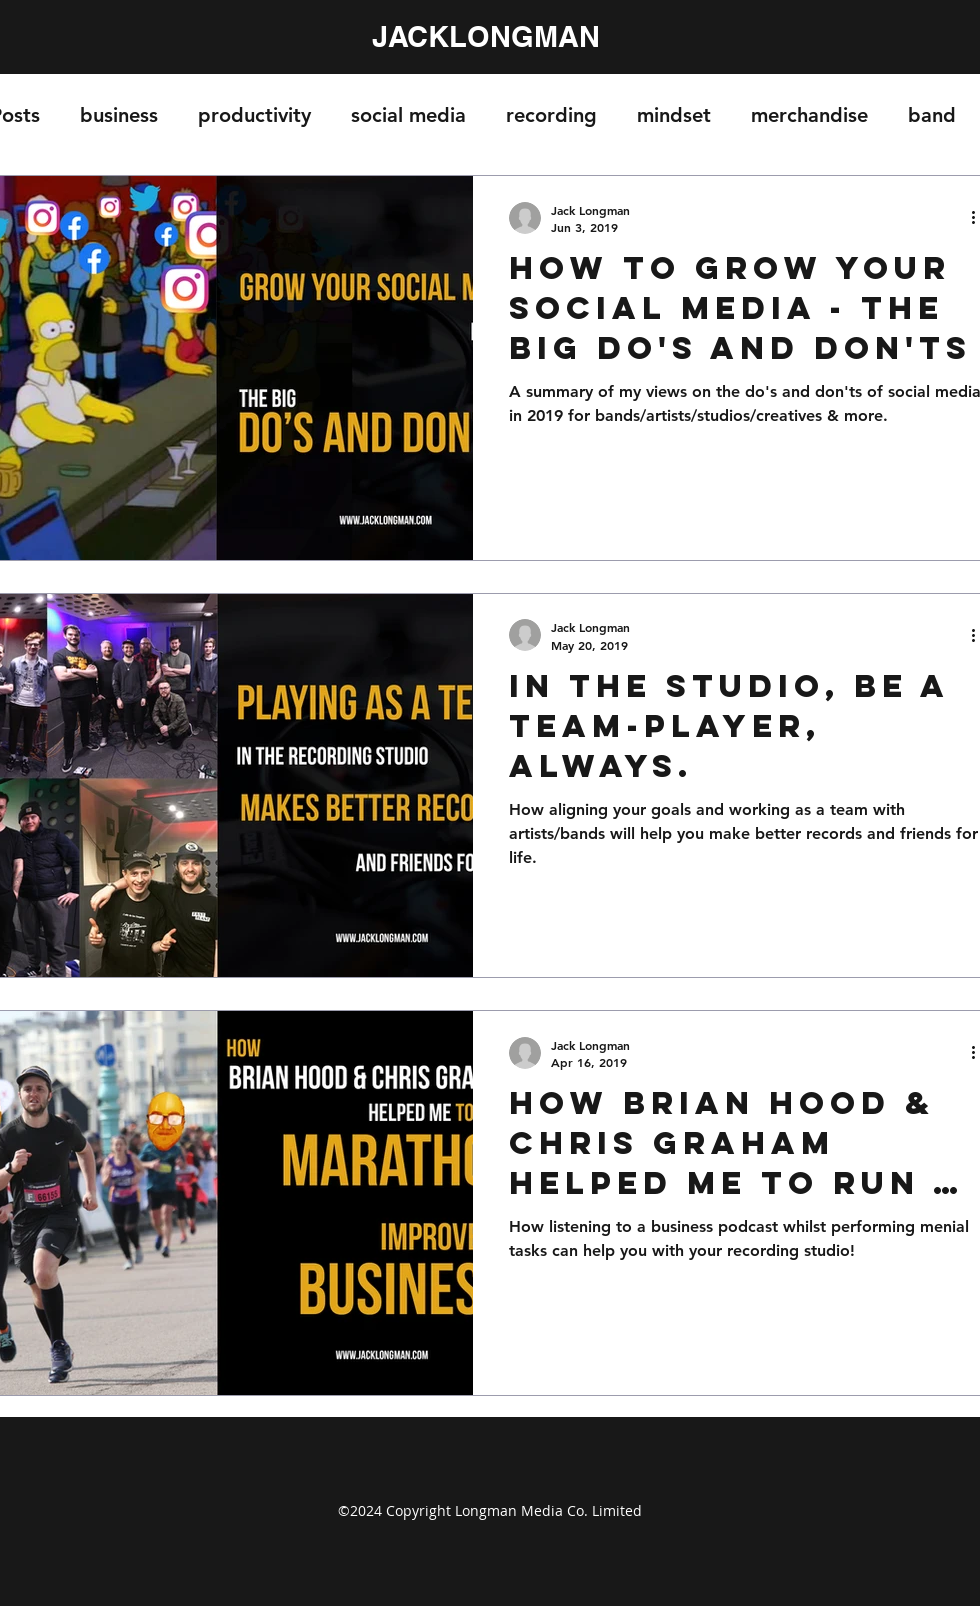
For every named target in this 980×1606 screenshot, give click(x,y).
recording (551, 115)
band (932, 115)
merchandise (809, 115)
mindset (674, 115)
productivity (254, 115)
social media (408, 115)
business (119, 115)
